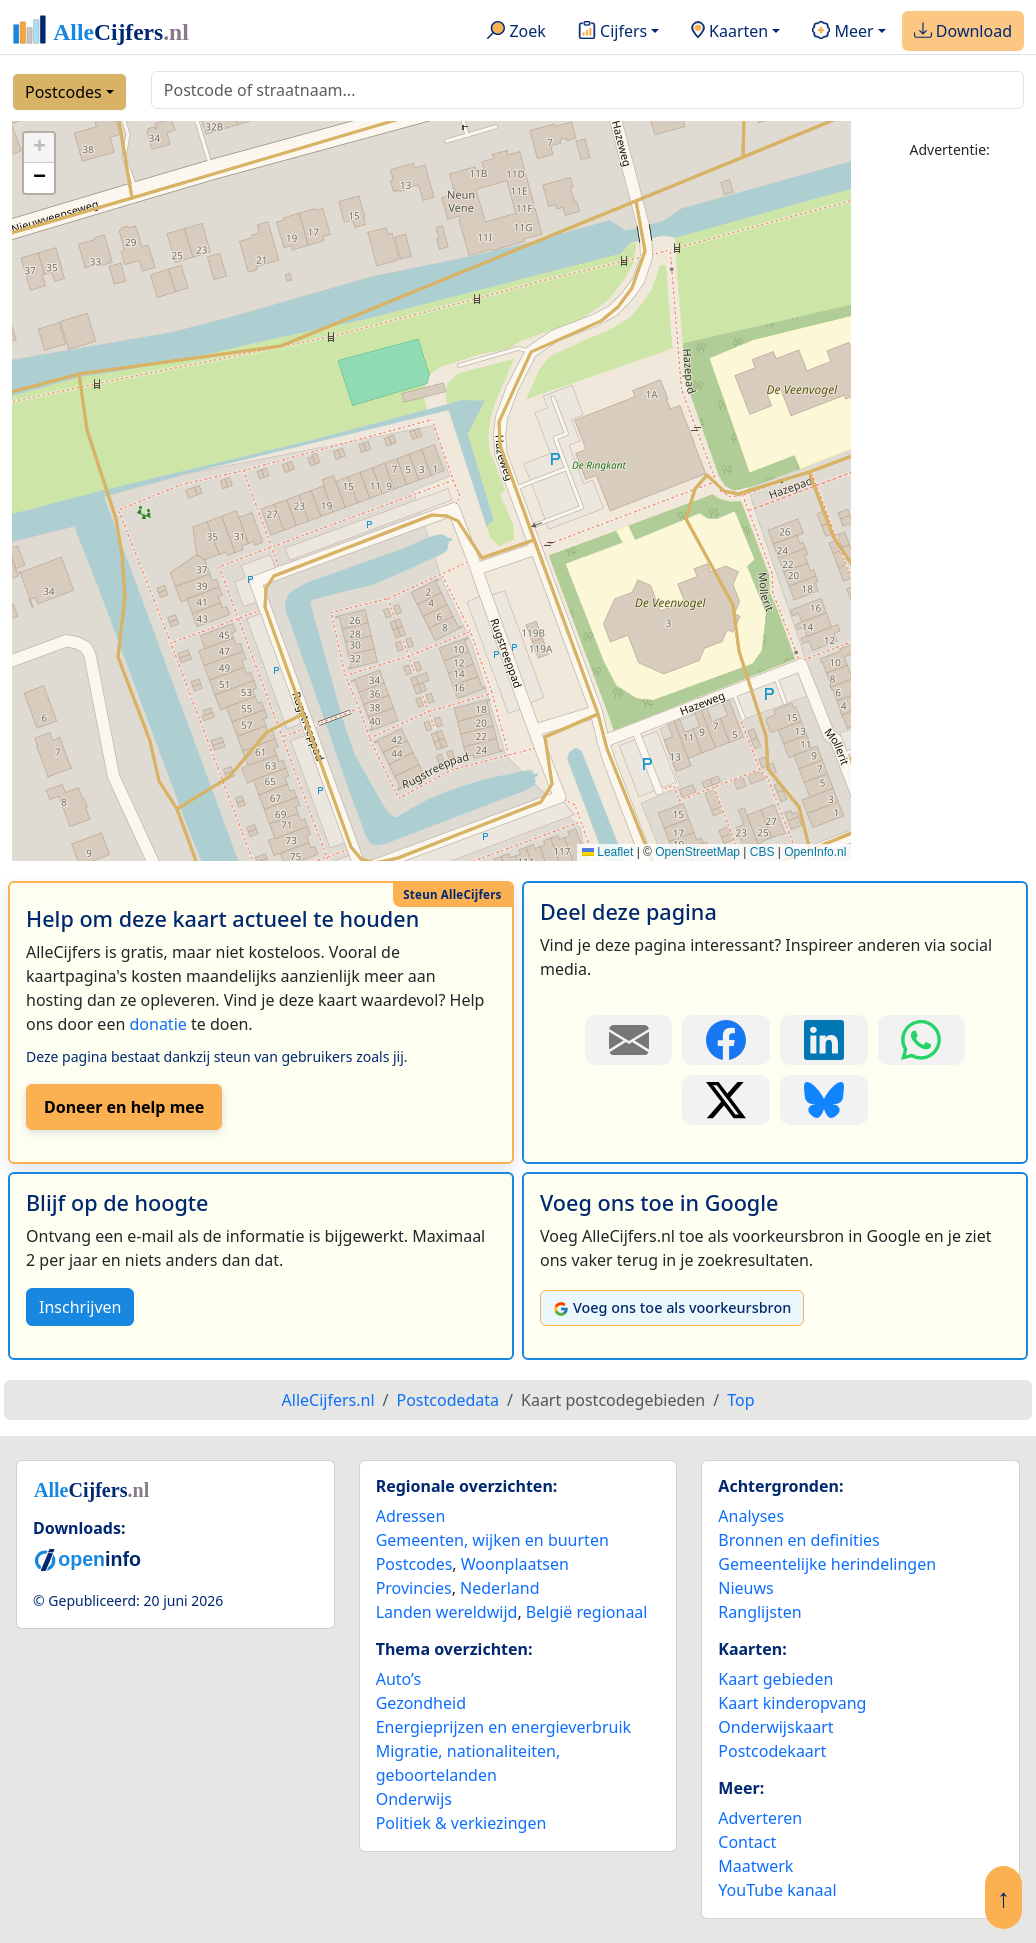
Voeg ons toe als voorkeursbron (672, 1307)
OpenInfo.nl (815, 852)
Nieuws (745, 1588)
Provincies (414, 1588)
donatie (157, 1024)
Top (740, 1400)
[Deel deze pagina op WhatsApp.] (922, 1040)
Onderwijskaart (775, 1727)
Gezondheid (421, 1703)
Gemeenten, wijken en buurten (492, 1540)
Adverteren (760, 1818)
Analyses (751, 1516)
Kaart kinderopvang (792, 1703)
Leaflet (607, 852)
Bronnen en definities (798, 1540)
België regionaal (587, 1612)
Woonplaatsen (515, 1564)
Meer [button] (842, 32)
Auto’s (398, 1679)
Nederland (500, 1588)
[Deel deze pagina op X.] (726, 1100)
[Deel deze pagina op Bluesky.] (824, 1100)
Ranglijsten (759, 1612)
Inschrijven (80, 1307)
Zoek (516, 32)
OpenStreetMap (697, 852)
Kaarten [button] (729, 32)
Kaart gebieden (775, 1679)
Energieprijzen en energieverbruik (503, 1727)
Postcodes (63, 92)
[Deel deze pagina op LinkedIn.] (824, 1040)
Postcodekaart (772, 1751)
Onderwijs (414, 1799)
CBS (762, 852)
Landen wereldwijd (447, 1612)
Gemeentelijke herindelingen (827, 1564)
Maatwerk (755, 1866)
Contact (747, 1842)
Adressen (411, 1516)
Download (963, 32)
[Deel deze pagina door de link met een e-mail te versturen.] (629, 1040)
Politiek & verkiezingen (461, 1823)
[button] (39, 148)
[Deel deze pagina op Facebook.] (726, 1040)
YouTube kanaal (777, 1890)
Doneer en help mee (124, 1107)
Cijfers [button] (612, 32)
